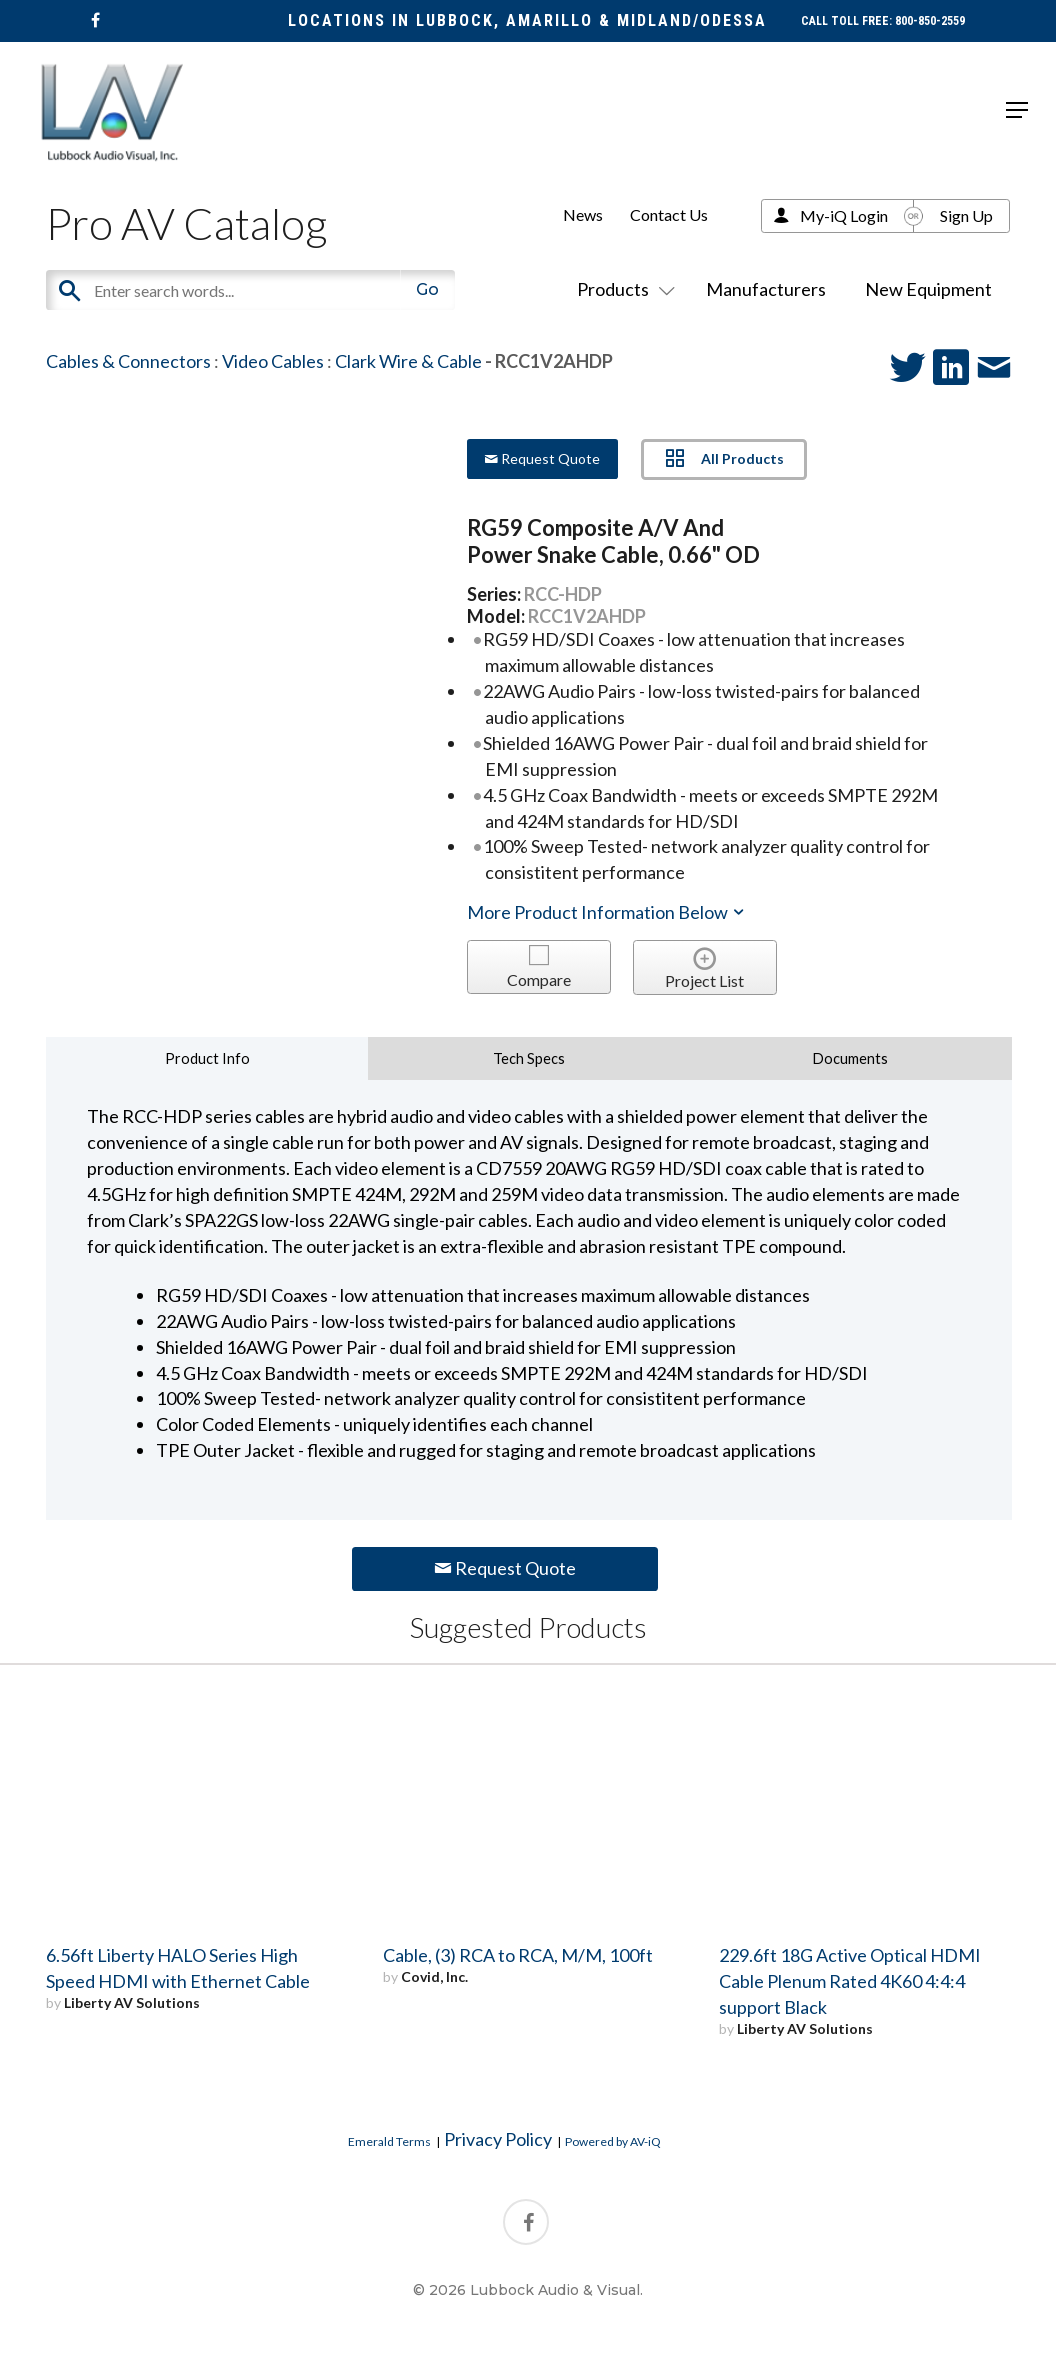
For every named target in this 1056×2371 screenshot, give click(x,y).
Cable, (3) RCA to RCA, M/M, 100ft (518, 1955)
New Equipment (928, 289)
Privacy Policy (498, 2139)
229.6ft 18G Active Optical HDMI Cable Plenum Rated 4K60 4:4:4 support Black (850, 1981)
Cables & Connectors (128, 361)
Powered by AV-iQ (613, 2141)
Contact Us (669, 214)
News (583, 214)
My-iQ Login (844, 215)
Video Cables (273, 361)
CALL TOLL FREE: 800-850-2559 (883, 21)
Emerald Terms (389, 2141)
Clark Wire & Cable (408, 361)
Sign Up (966, 215)
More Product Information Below (607, 912)
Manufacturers (766, 289)
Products (622, 289)
